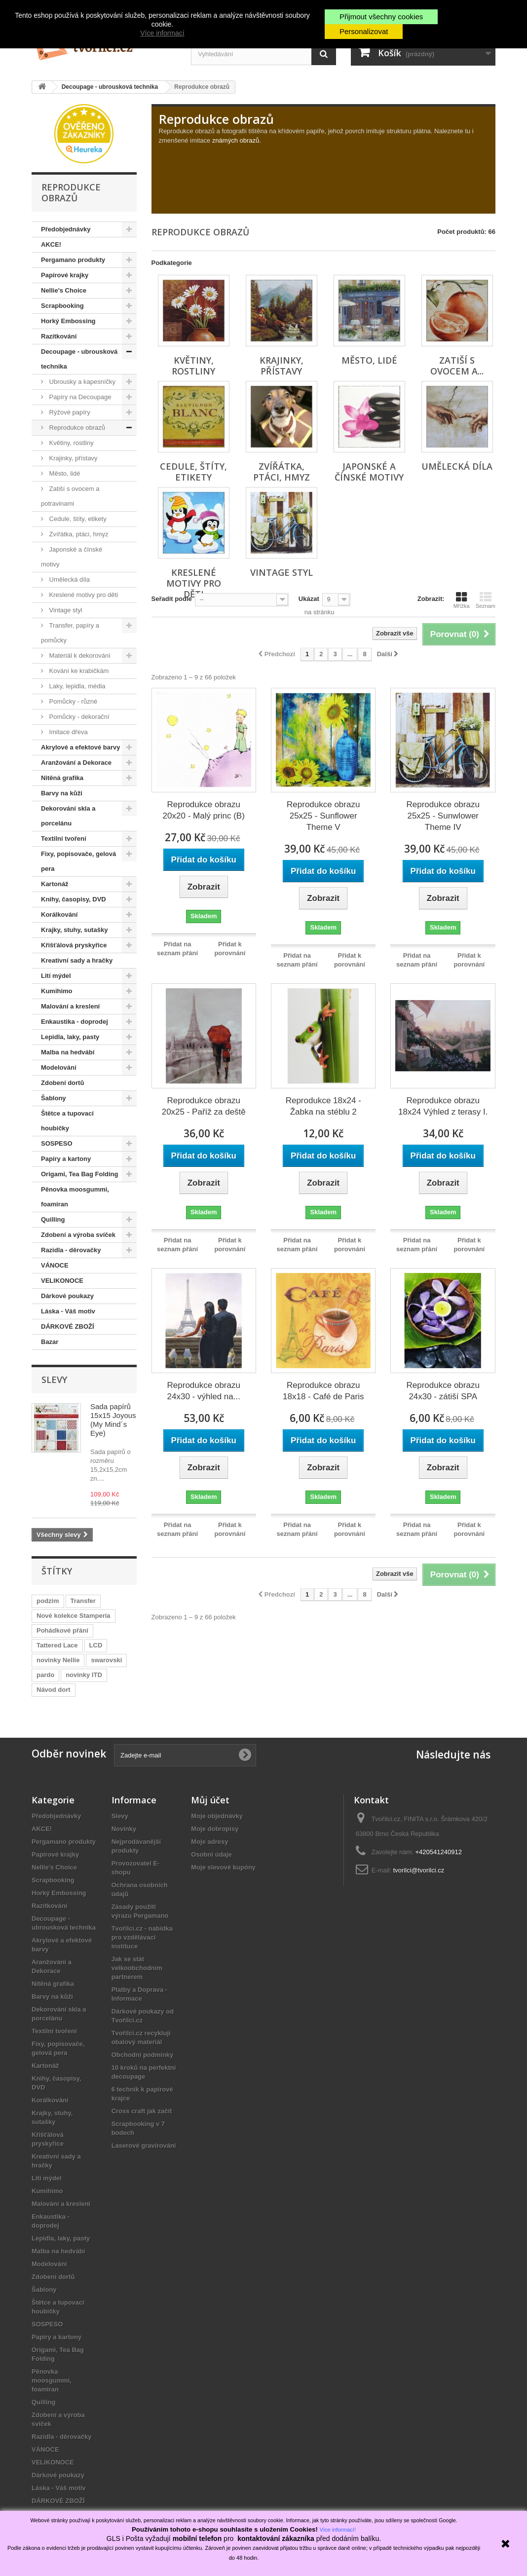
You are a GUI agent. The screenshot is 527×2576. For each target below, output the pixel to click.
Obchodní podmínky (143, 2054)
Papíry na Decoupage (79, 397)
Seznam (485, 600)
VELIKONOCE (62, 1280)
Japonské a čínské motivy (71, 557)
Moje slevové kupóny (223, 1867)
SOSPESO (57, 1143)
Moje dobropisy (214, 1828)
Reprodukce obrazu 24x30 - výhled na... (203, 1391)
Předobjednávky (65, 229)
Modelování (58, 1067)
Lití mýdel (56, 975)
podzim (48, 1601)
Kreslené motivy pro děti (82, 594)
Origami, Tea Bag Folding (79, 1174)
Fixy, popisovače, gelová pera (78, 861)
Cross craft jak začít (142, 2111)
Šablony (53, 1098)
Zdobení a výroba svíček (78, 1234)
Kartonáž (55, 884)
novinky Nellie (58, 1660)
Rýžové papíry (68, 412)
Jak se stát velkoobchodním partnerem (137, 1967)
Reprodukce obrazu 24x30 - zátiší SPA (443, 1391)
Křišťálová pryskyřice (74, 945)
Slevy (54, 1379)
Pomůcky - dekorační (78, 716)
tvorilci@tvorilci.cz (418, 1870)
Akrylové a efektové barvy (80, 747)
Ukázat (309, 598)
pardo (45, 1675)
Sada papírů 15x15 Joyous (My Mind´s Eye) (113, 1419)
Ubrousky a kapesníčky (81, 381)
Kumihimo (57, 991)
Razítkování (58, 336)
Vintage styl (64, 610)
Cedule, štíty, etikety (77, 519)
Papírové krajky (64, 275)
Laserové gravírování (144, 2145)
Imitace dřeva (67, 732)
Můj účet (210, 1800)
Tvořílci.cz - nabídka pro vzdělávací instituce (142, 1937)
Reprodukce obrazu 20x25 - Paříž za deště (204, 1106)
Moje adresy (209, 1841)
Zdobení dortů (62, 1082)
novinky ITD (84, 1675)
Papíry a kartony (66, 1158)
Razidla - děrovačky (71, 1250)
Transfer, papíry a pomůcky (70, 633)
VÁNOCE (55, 1265)
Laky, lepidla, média (76, 686)
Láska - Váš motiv (68, 1311)
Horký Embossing (68, 321)
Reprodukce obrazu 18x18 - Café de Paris (323, 1391)
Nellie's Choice (63, 290)
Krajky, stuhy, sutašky (74, 929)
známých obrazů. (236, 140)
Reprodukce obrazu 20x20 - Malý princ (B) (204, 810)
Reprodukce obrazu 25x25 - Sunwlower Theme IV (443, 816)
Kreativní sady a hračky (77, 960)
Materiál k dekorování (79, 655)
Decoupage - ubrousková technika (79, 359)
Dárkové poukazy (67, 1296)
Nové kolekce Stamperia (74, 1615)
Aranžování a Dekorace (76, 762)
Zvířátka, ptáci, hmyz (78, 534)
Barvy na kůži (61, 793)
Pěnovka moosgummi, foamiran (75, 1197)
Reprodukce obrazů (76, 427)
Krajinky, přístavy (72, 458)
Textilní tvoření (63, 838)
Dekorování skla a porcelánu (68, 816)
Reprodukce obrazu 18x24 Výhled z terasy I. (443, 1106)
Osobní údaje (211, 1854)
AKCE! (51, 244)
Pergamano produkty (73, 259)
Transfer (83, 1601)
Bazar (49, 1341)
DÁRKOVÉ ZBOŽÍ (67, 1326)
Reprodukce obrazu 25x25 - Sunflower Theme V (323, 816)
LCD (96, 1645)
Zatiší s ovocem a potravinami (70, 496)
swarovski (106, 1660)
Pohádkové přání (62, 1630)
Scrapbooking (62, 305)
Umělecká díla (68, 579)
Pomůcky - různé (72, 701)
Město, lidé (63, 473)
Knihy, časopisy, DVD (73, 899)
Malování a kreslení (70, 1006)
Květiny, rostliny (70, 443)
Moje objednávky (217, 1816)
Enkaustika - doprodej (74, 1021)
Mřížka (461, 600)
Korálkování (59, 914)
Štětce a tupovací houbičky (67, 1121)
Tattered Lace (57, 1645)
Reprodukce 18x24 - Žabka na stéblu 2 (323, 1106)
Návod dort (54, 1689)
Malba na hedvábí (67, 1052)
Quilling (53, 1219)
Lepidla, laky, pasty (70, 1037)
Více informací (162, 33)
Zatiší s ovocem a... (457, 365)
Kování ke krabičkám (78, 670)
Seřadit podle (171, 598)
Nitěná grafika (62, 778)
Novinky (124, 1828)
